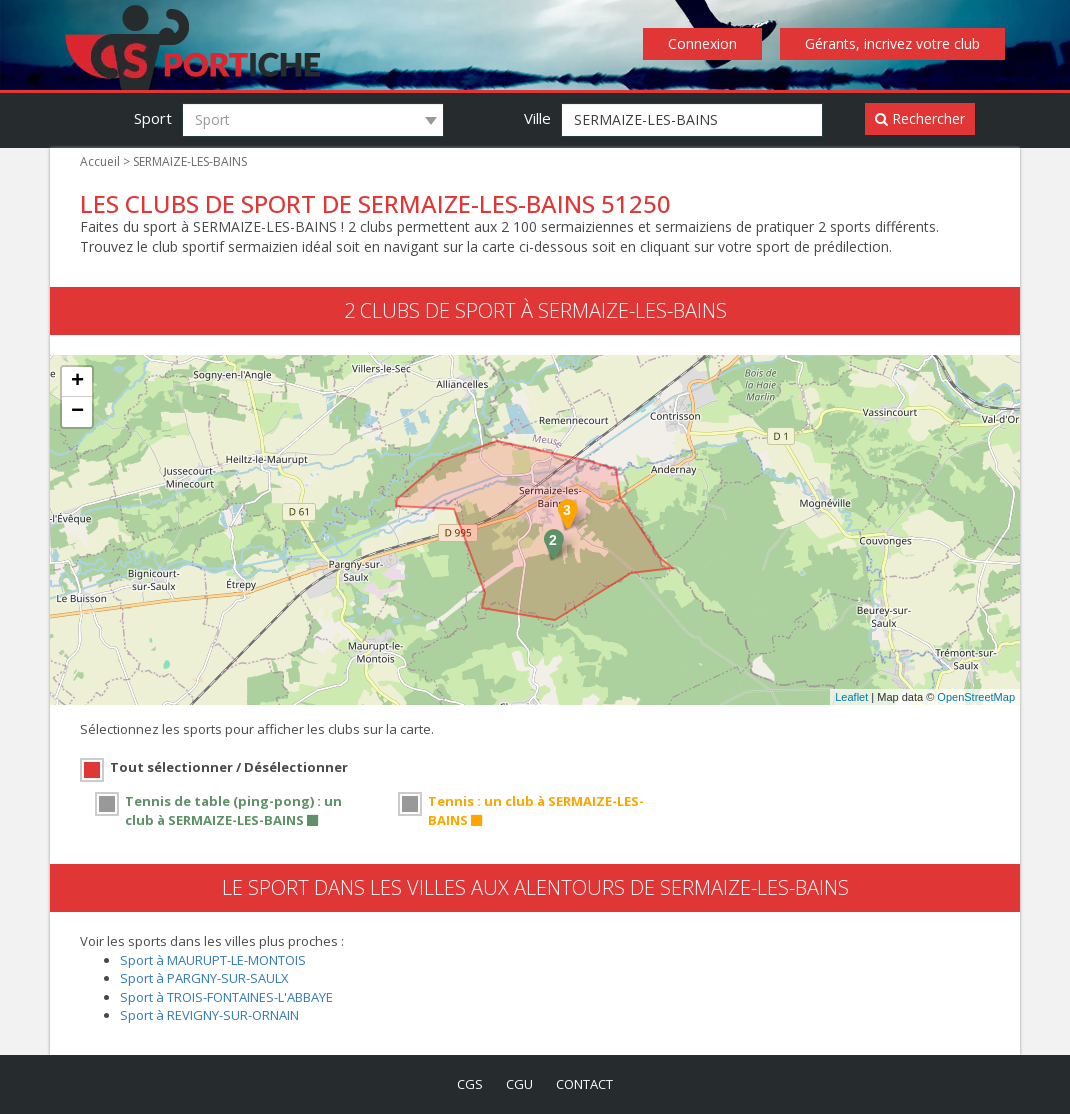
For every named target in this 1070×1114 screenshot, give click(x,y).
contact (587, 1083)
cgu (518, 1083)
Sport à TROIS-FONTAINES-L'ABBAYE (234, 996)
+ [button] (77, 383)
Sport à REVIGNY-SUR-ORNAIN (215, 1014)
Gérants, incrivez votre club (895, 44)
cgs (466, 1083)
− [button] (77, 413)
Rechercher (920, 119)
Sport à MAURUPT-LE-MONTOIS (217, 959)
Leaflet (851, 698)
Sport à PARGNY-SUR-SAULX (208, 977)
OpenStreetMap (976, 698)
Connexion (708, 44)
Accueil (99, 162)
